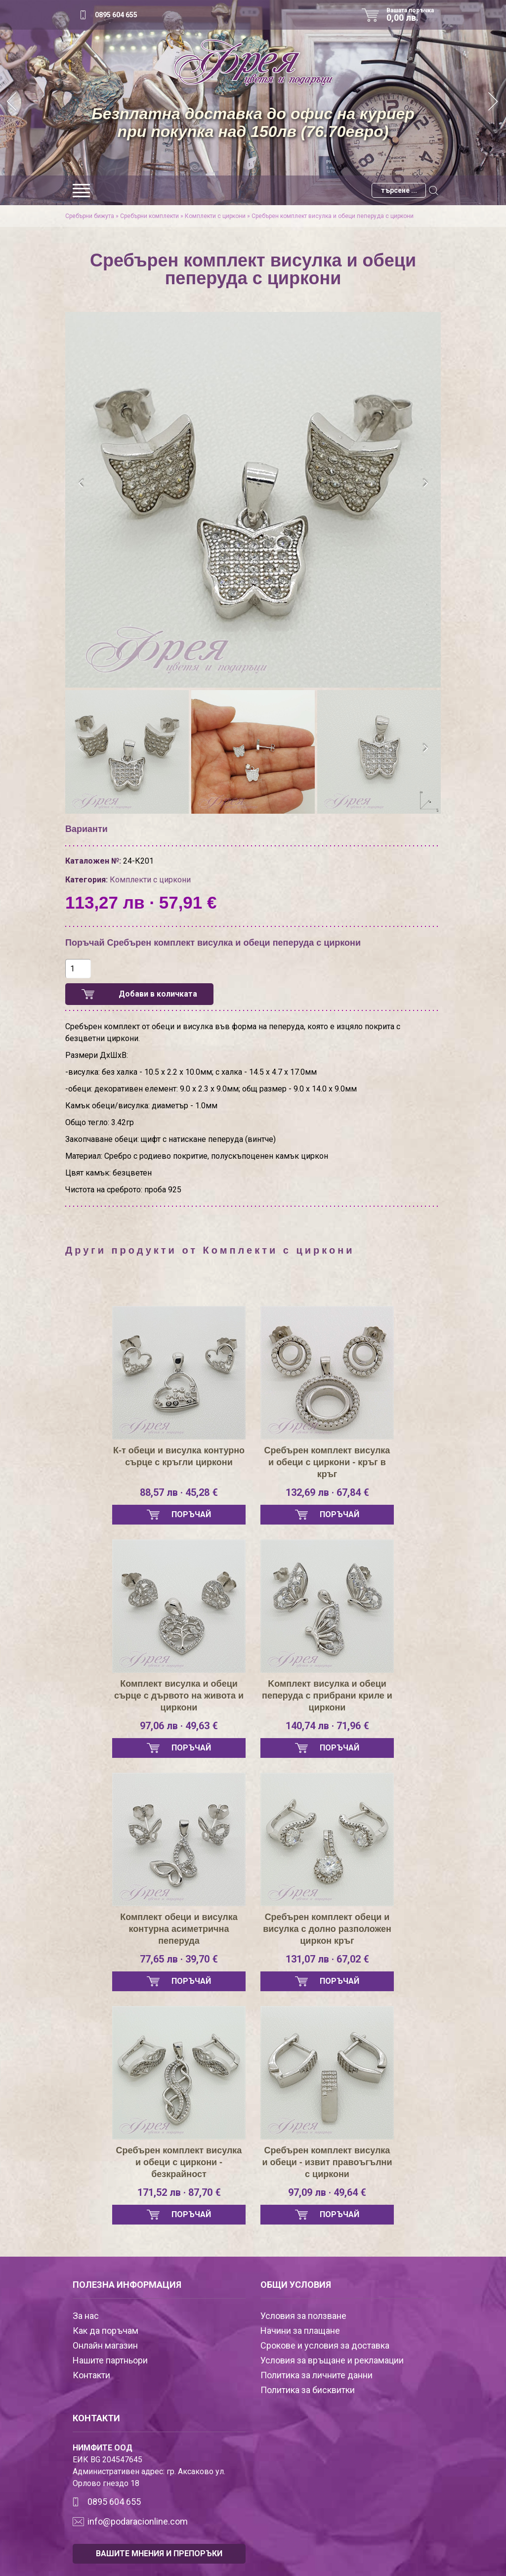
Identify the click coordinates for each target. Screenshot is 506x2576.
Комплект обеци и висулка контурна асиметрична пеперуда (179, 1929)
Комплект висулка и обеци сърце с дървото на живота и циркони (179, 1695)
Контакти (91, 2375)
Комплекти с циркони (215, 216)
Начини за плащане (300, 2330)
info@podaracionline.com (137, 2521)
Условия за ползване (303, 2316)
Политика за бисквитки (307, 2390)
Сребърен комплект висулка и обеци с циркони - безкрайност (179, 2162)
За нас (86, 2316)
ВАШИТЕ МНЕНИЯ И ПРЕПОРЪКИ (159, 2553)
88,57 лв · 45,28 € (179, 1492)
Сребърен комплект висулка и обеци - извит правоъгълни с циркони (327, 2162)
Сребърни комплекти (149, 216)
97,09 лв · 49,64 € (327, 2192)
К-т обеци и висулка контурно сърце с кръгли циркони (179, 1456)
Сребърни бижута (89, 216)
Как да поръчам (105, 2330)
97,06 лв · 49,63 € (179, 1726)
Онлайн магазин (105, 2345)
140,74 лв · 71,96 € (327, 1726)
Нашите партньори (110, 2360)
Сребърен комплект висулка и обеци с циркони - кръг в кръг (327, 1462)
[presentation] (81, 483)
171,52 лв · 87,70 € (179, 2192)
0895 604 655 (116, 15)
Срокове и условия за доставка (324, 2345)
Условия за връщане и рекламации (332, 2360)
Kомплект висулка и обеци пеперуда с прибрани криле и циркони (327, 1695)
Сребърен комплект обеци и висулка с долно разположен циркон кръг (327, 1929)
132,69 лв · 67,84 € (327, 1492)
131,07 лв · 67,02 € (327, 1959)
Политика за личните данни (316, 2375)
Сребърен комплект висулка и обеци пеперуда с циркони (333, 216)
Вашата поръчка (413, 14)
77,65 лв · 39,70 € (179, 1959)
